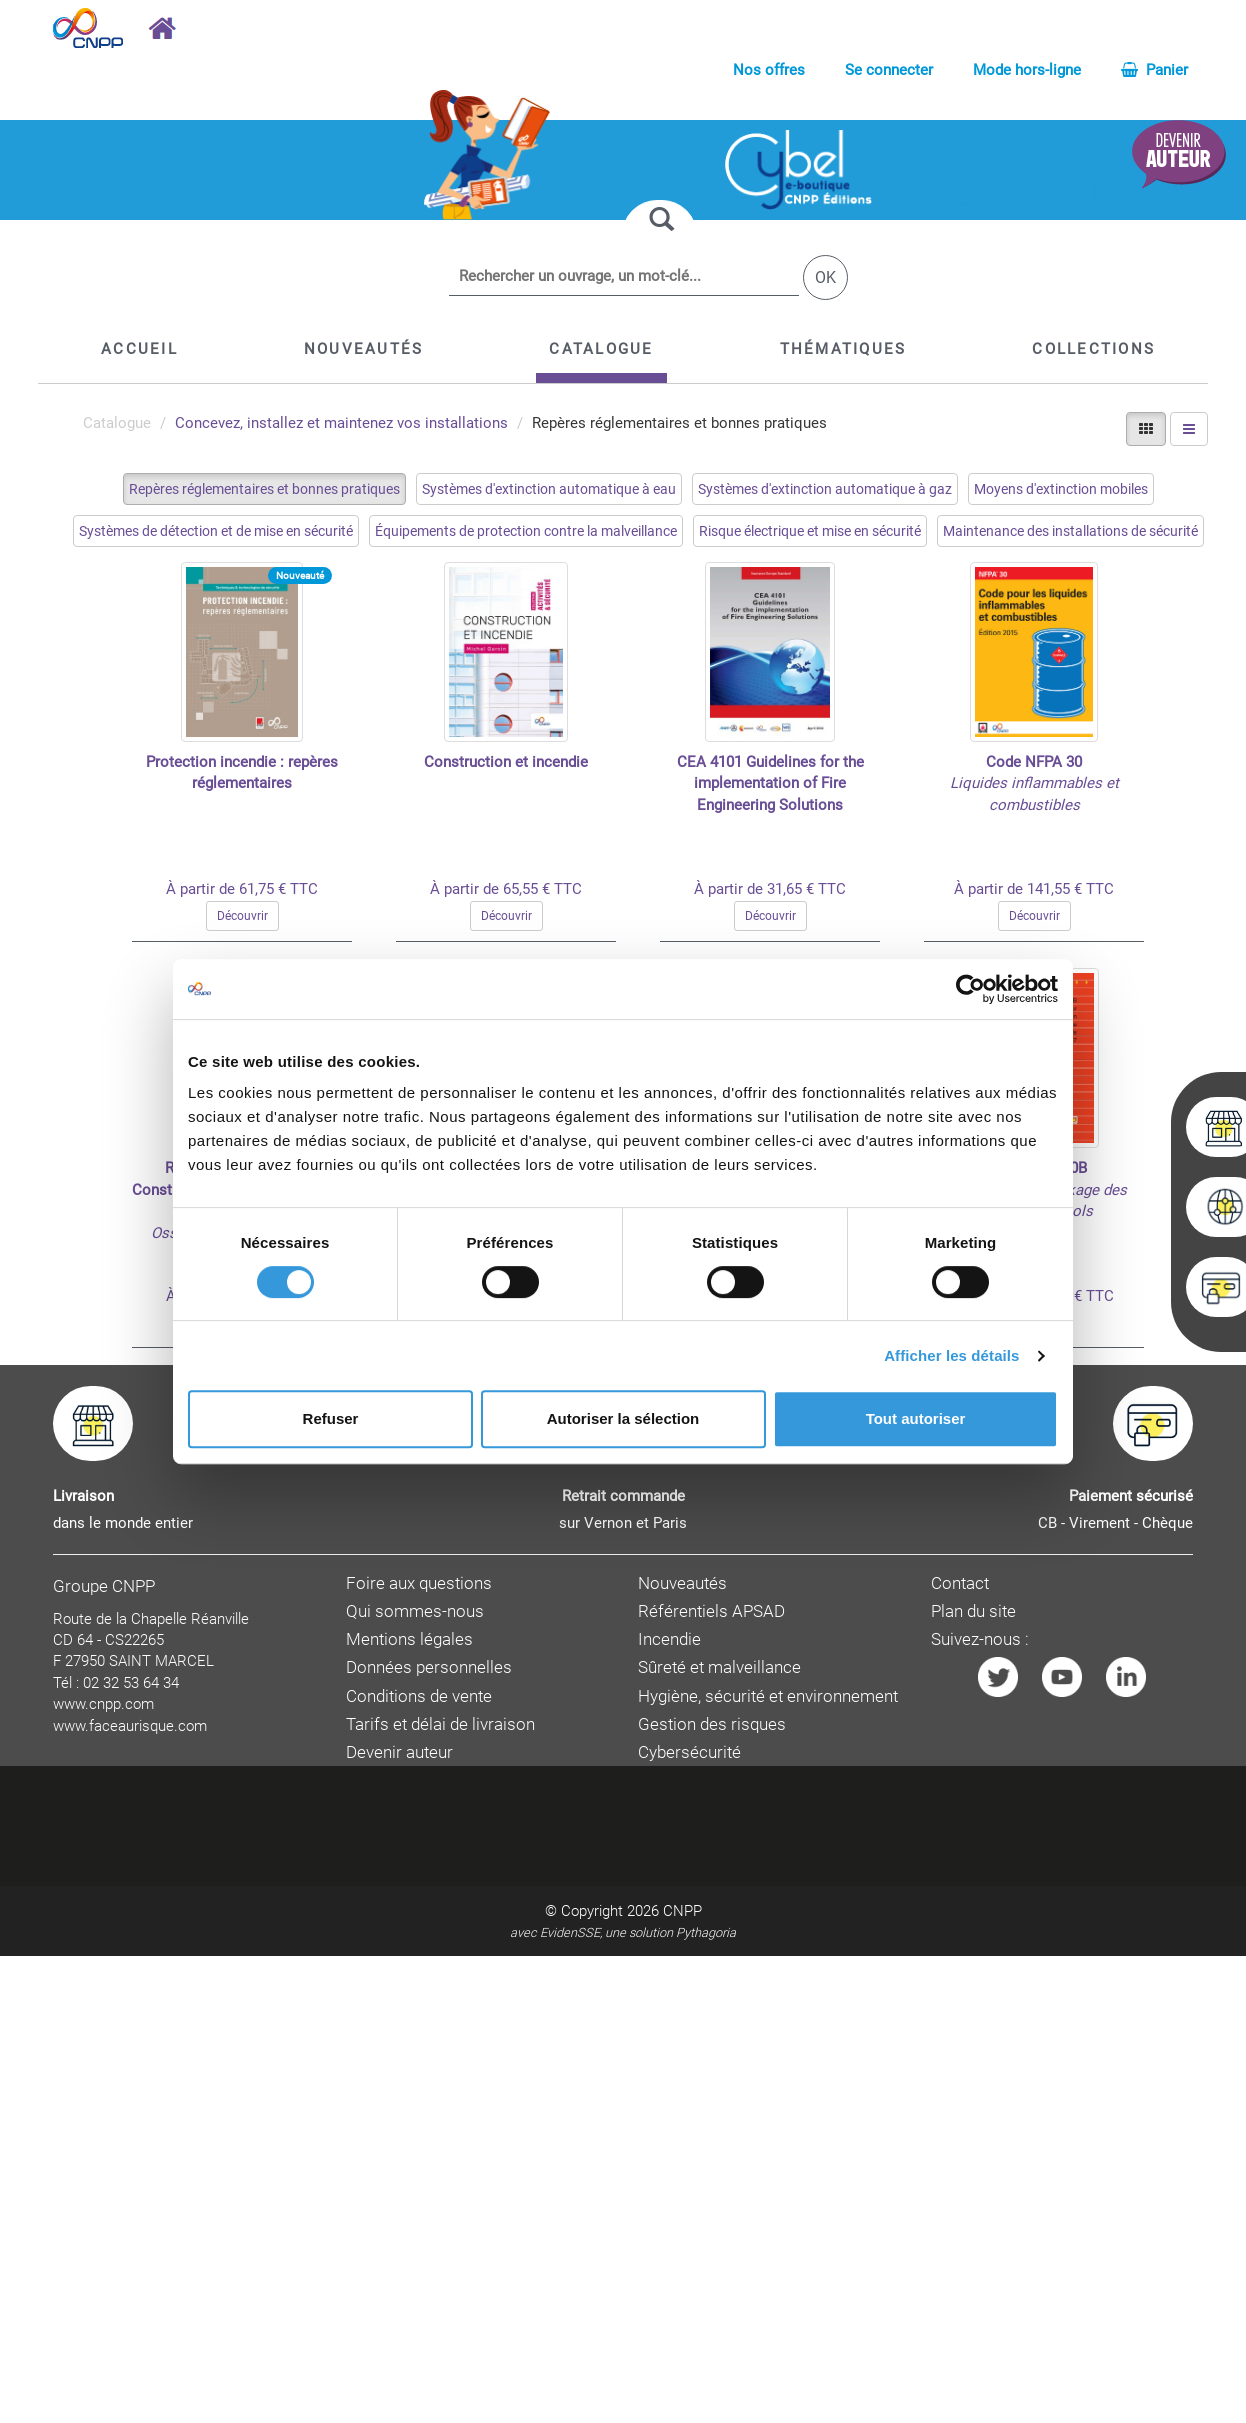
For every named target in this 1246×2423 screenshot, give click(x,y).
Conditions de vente (419, 1696)
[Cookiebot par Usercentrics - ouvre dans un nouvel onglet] (970, 989)
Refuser (331, 1418)
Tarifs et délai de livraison (440, 1724)
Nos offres (769, 70)
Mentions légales (409, 1639)
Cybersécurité (689, 1752)
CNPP (682, 1911)
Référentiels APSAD (711, 1611)
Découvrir (242, 916)
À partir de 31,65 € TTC (770, 889)
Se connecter (889, 70)
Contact (960, 1583)
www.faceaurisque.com (130, 1726)
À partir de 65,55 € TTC (506, 889)
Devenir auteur (399, 1752)
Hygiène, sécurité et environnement (768, 1696)
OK (825, 277)
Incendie (669, 1639)
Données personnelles (429, 1667)
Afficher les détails (951, 1355)
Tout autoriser (916, 1418)
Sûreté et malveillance (719, 1667)
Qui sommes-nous (415, 1611)
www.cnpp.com (103, 1704)
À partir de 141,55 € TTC (1034, 889)
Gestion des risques (712, 1724)
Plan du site (973, 1611)
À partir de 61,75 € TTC (242, 889)
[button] (601, 349)
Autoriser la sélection (623, 1418)
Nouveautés (682, 1583)
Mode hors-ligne (1027, 70)
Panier (1154, 70)
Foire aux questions (419, 1583)
